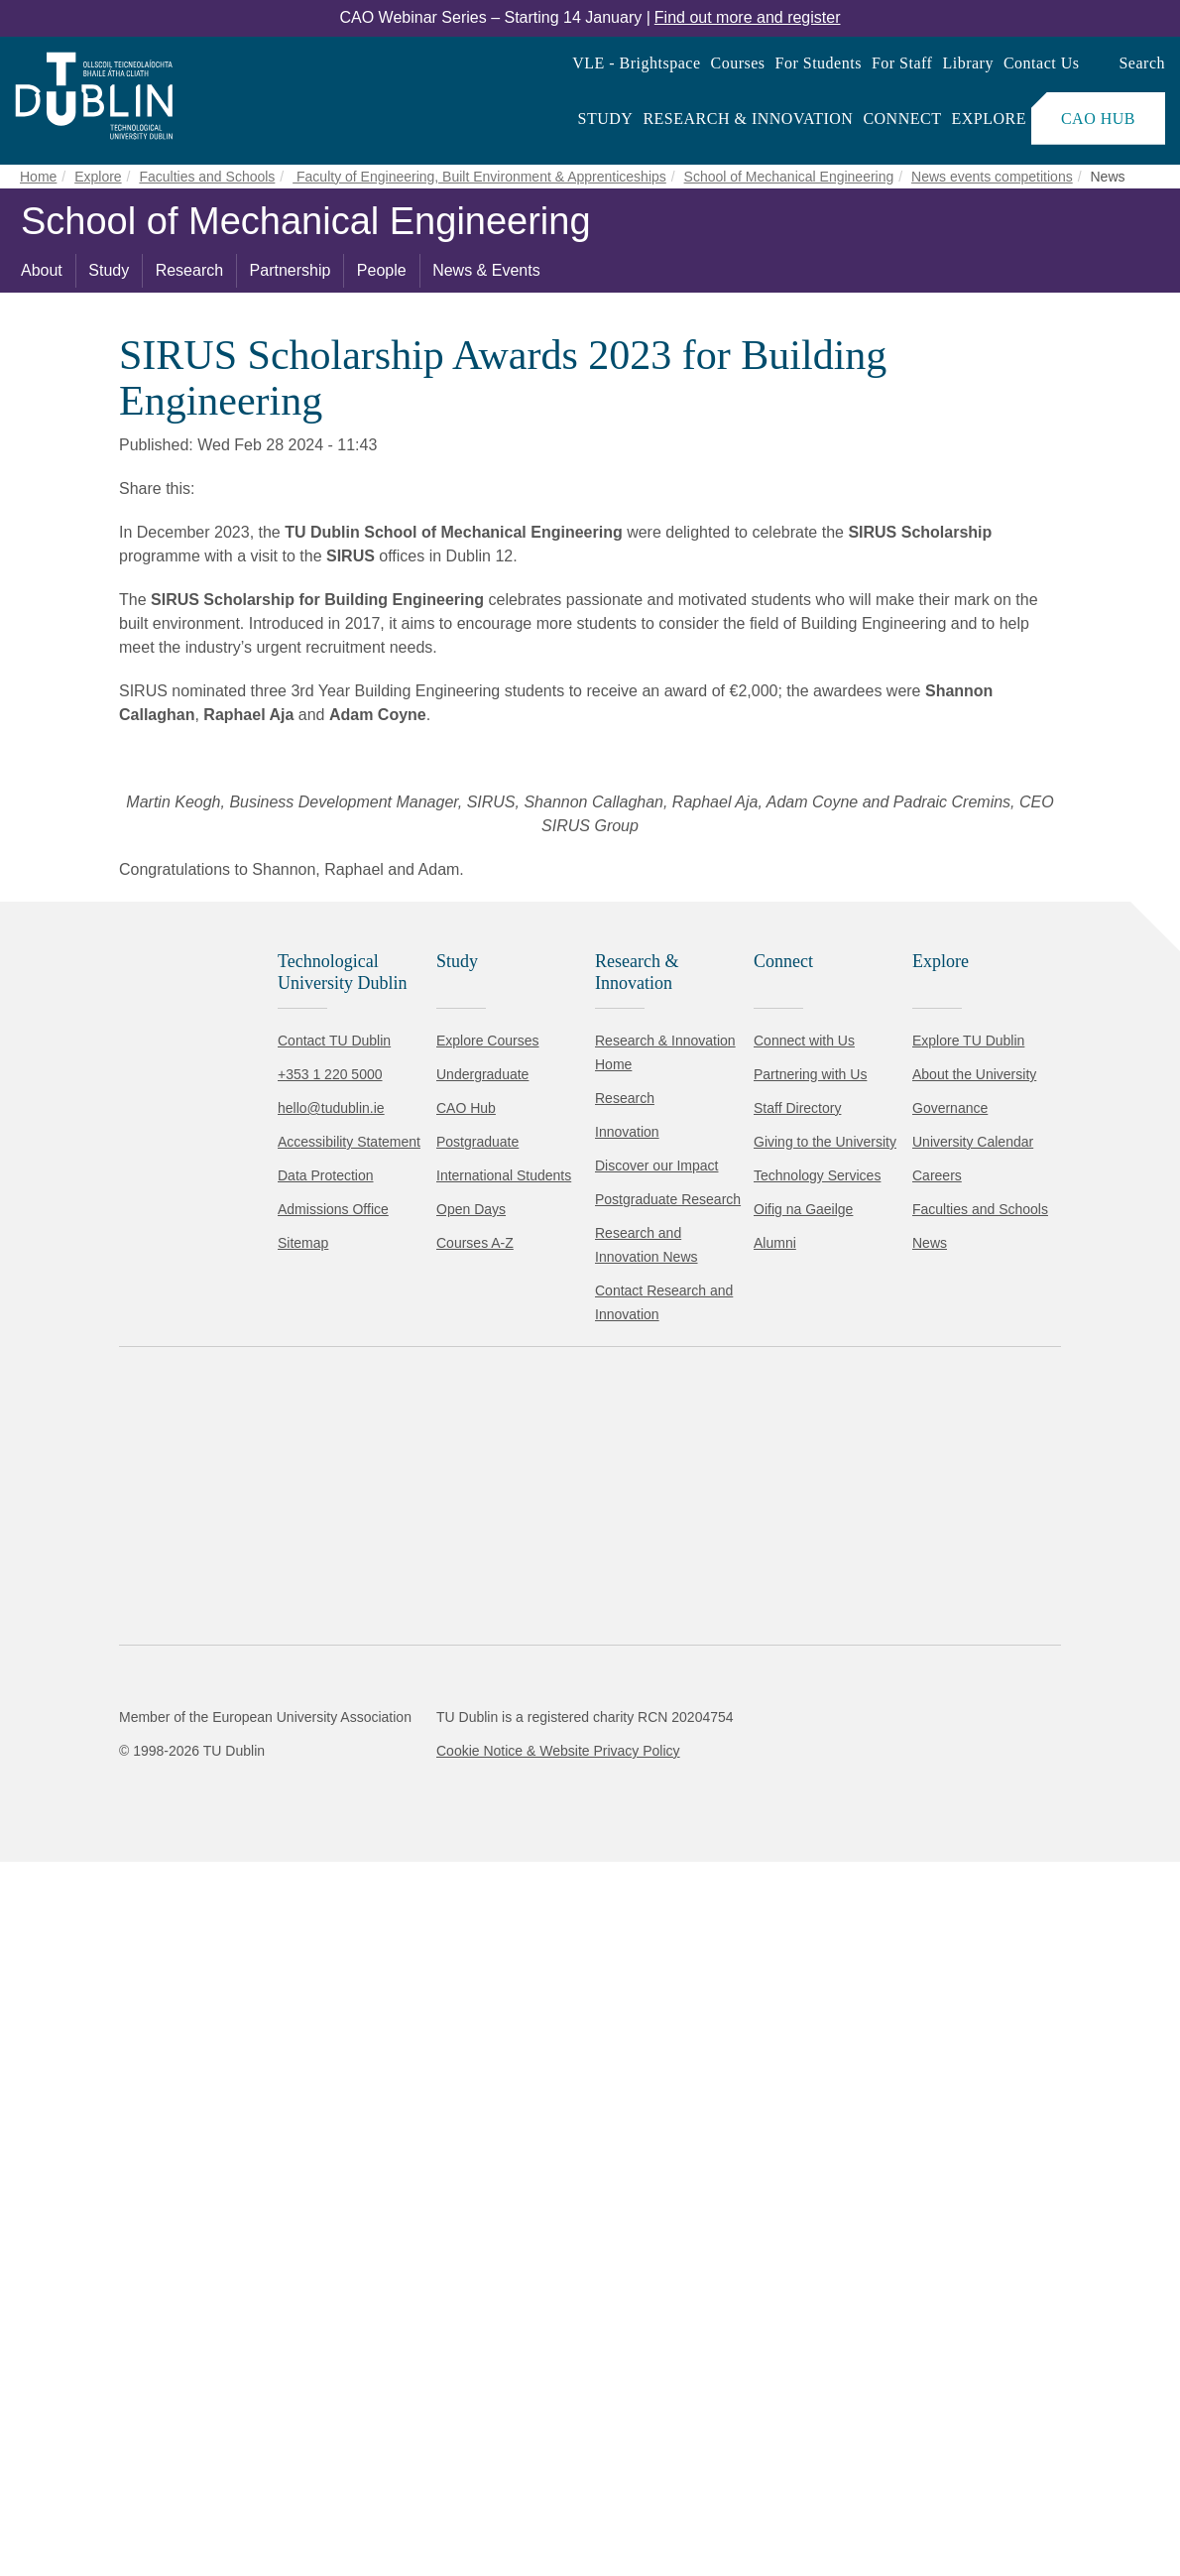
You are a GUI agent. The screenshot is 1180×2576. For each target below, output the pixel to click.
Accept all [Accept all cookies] (103, 2501)
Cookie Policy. (417, 2438)
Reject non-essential (269, 2501)
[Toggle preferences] (429, 2501)
